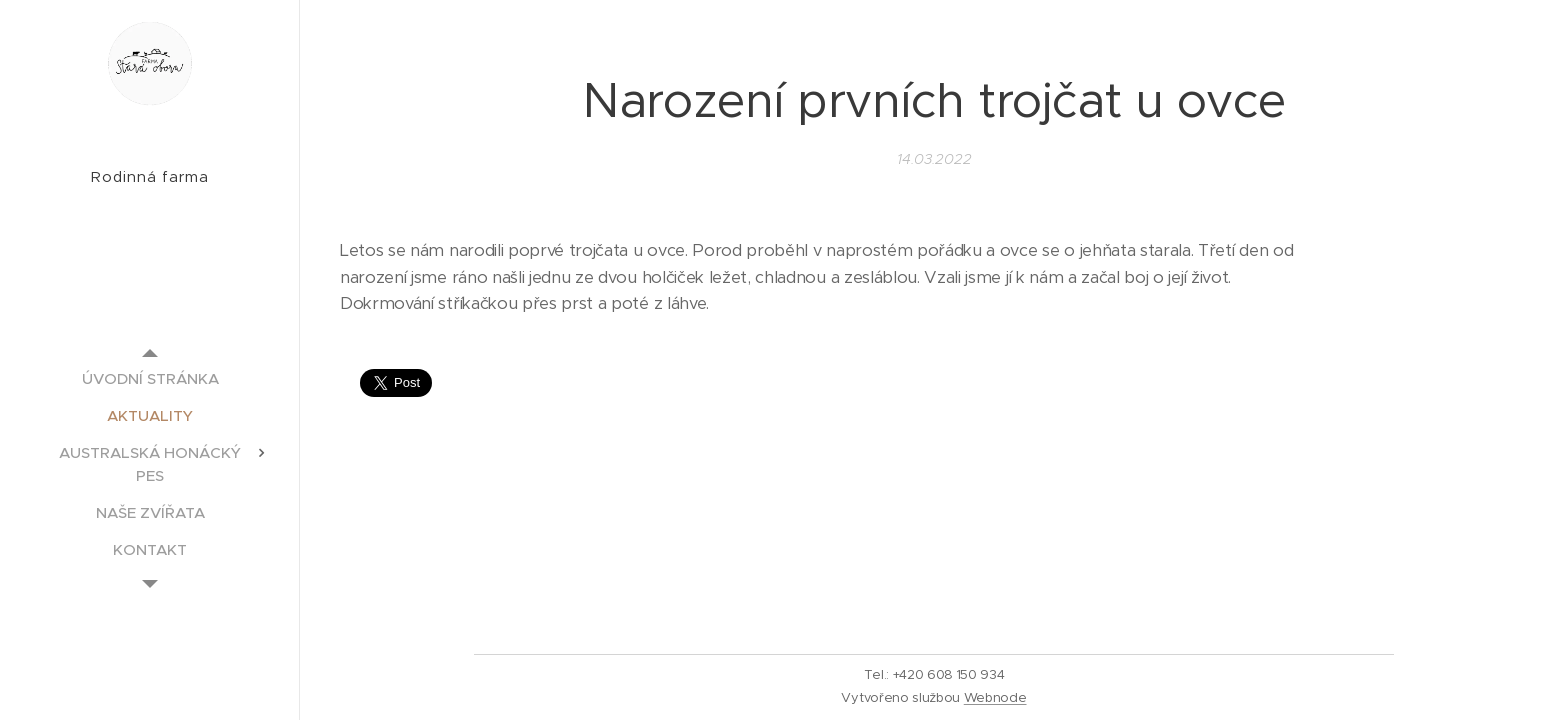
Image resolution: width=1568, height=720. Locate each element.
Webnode (995, 697)
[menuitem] (150, 378)
